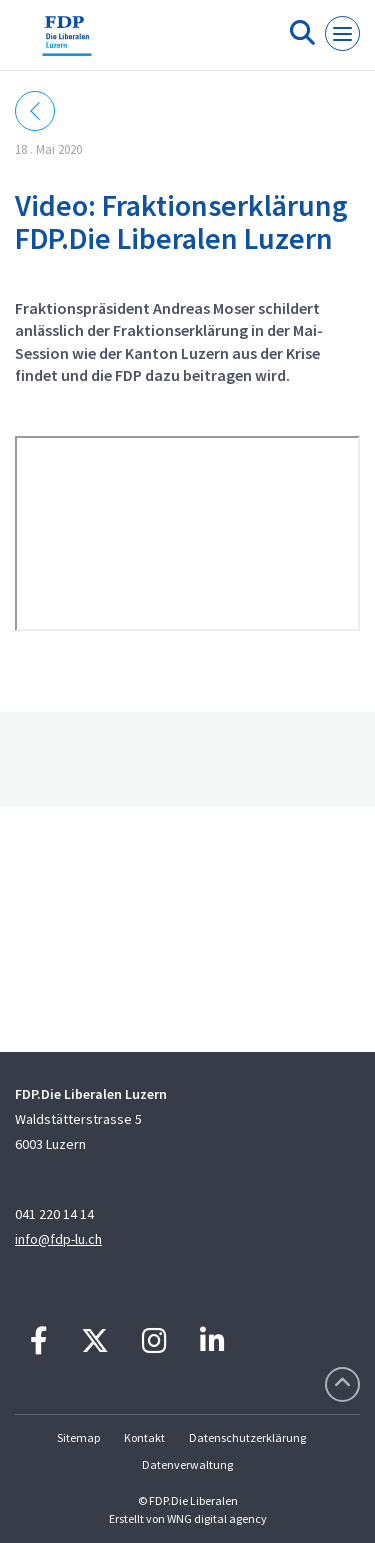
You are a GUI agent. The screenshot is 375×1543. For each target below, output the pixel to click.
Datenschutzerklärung (247, 1437)
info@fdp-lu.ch (58, 1239)
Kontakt (144, 1437)
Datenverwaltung (187, 1464)
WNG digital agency (217, 1518)
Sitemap (78, 1437)
